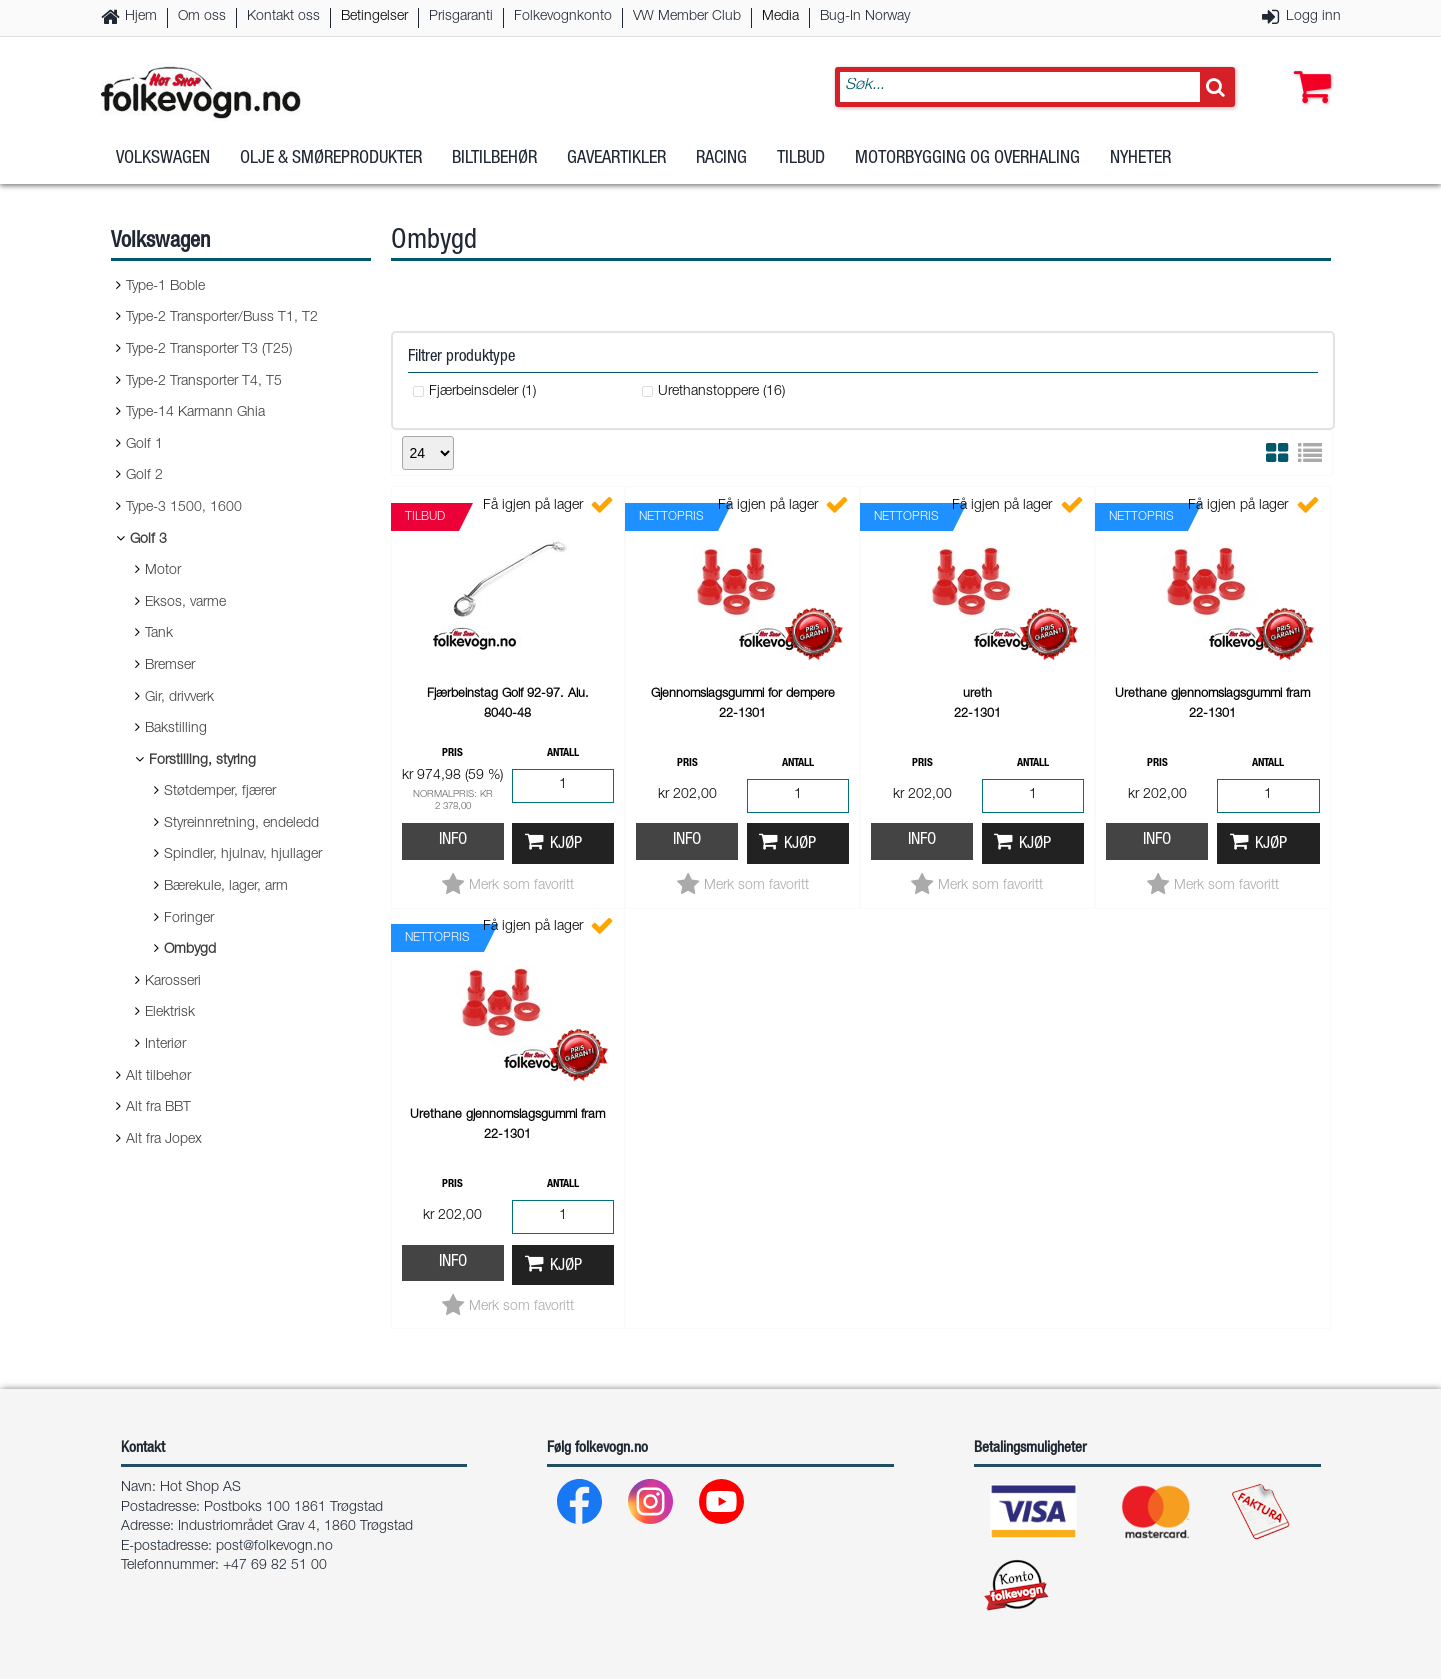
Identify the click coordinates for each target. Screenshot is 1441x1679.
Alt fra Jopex (164, 1140)
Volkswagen (163, 159)
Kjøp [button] (566, 844)
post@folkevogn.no (274, 1547)
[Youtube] (722, 1506)
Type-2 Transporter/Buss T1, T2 (222, 318)
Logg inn (1313, 17)
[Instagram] (651, 1506)
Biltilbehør (494, 159)
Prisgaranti (461, 17)
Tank (159, 634)
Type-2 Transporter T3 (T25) (209, 350)
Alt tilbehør (158, 1077)
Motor (163, 571)
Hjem (141, 17)
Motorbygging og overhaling (967, 159)
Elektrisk (170, 1013)
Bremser (170, 666)
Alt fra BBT (158, 1108)
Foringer (189, 919)
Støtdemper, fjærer (220, 792)
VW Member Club (687, 17)
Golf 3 (148, 540)
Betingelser (374, 17)
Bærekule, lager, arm (226, 887)
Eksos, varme (185, 603)
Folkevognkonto (563, 17)
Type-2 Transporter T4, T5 (204, 382)
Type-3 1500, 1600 (184, 508)
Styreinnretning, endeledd (241, 824)
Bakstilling (176, 729)
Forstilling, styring (202, 761)
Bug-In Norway (865, 17)
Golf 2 (144, 476)
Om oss (202, 17)
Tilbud (801, 159)
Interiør (165, 1045)
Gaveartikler (616, 159)
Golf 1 (144, 445)
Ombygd (190, 950)
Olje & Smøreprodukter (331, 159)
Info (453, 840)
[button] (1308, 67)
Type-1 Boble (165, 287)
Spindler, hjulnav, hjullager (243, 855)
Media (780, 17)
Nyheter (1140, 159)
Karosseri (173, 982)
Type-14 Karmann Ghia (195, 413)
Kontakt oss (283, 17)
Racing (721, 159)
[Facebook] (580, 1506)
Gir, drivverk (179, 698)
